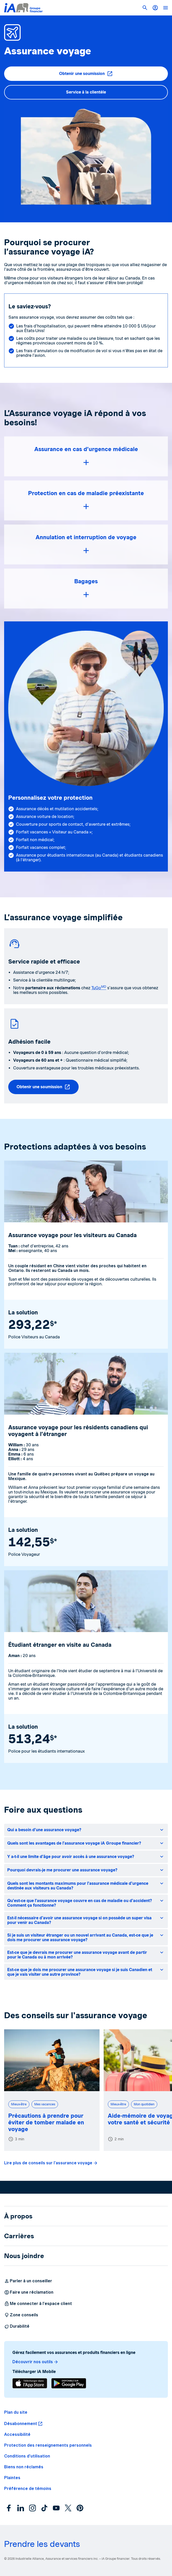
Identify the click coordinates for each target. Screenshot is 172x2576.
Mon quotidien (144, 2104)
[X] (68, 2508)
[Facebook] (8, 2508)
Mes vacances (44, 2104)
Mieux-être (19, 2104)
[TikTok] (44, 2508)
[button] (145, 7)
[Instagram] (32, 2508)
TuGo (98, 987)
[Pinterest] (80, 2508)
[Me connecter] (155, 7)
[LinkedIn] (20, 2508)
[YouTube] (56, 2508)
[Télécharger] (29, 2383)
